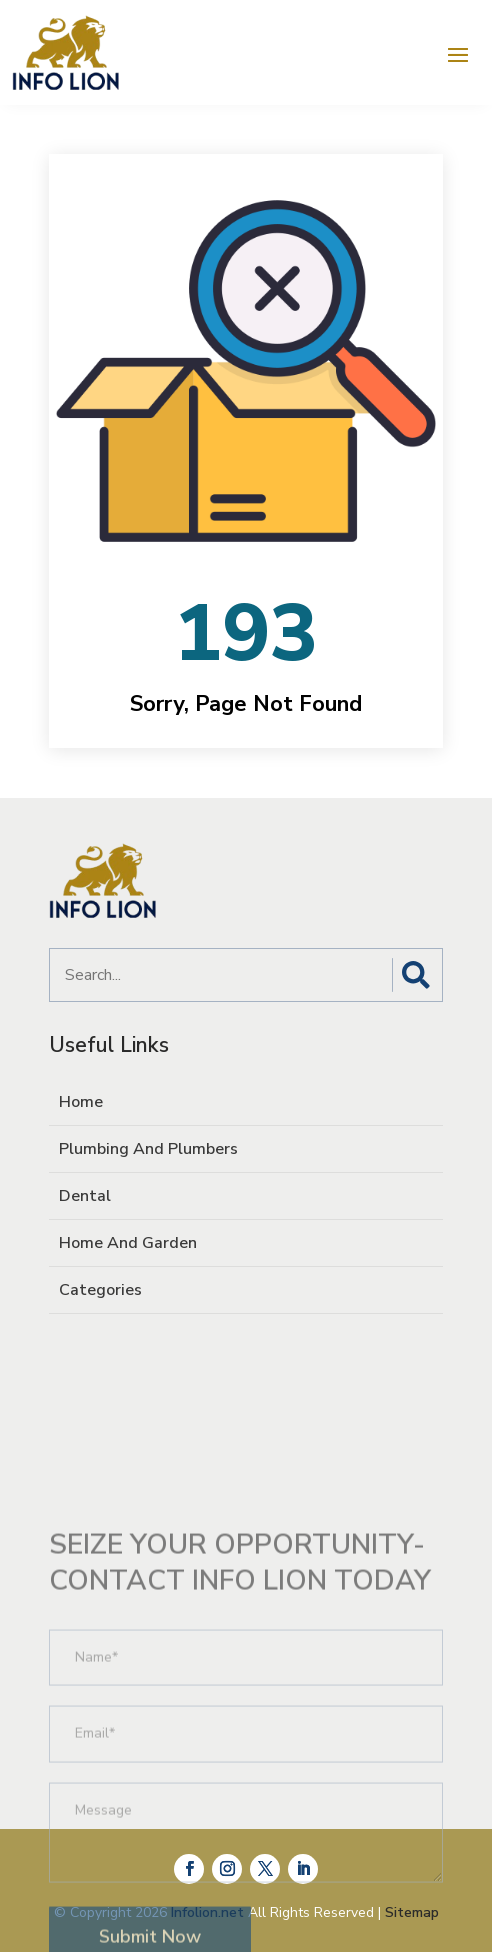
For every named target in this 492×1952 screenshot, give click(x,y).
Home (81, 1102)
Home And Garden (128, 1243)
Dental (85, 1196)
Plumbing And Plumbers (148, 1149)
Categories (100, 1290)
